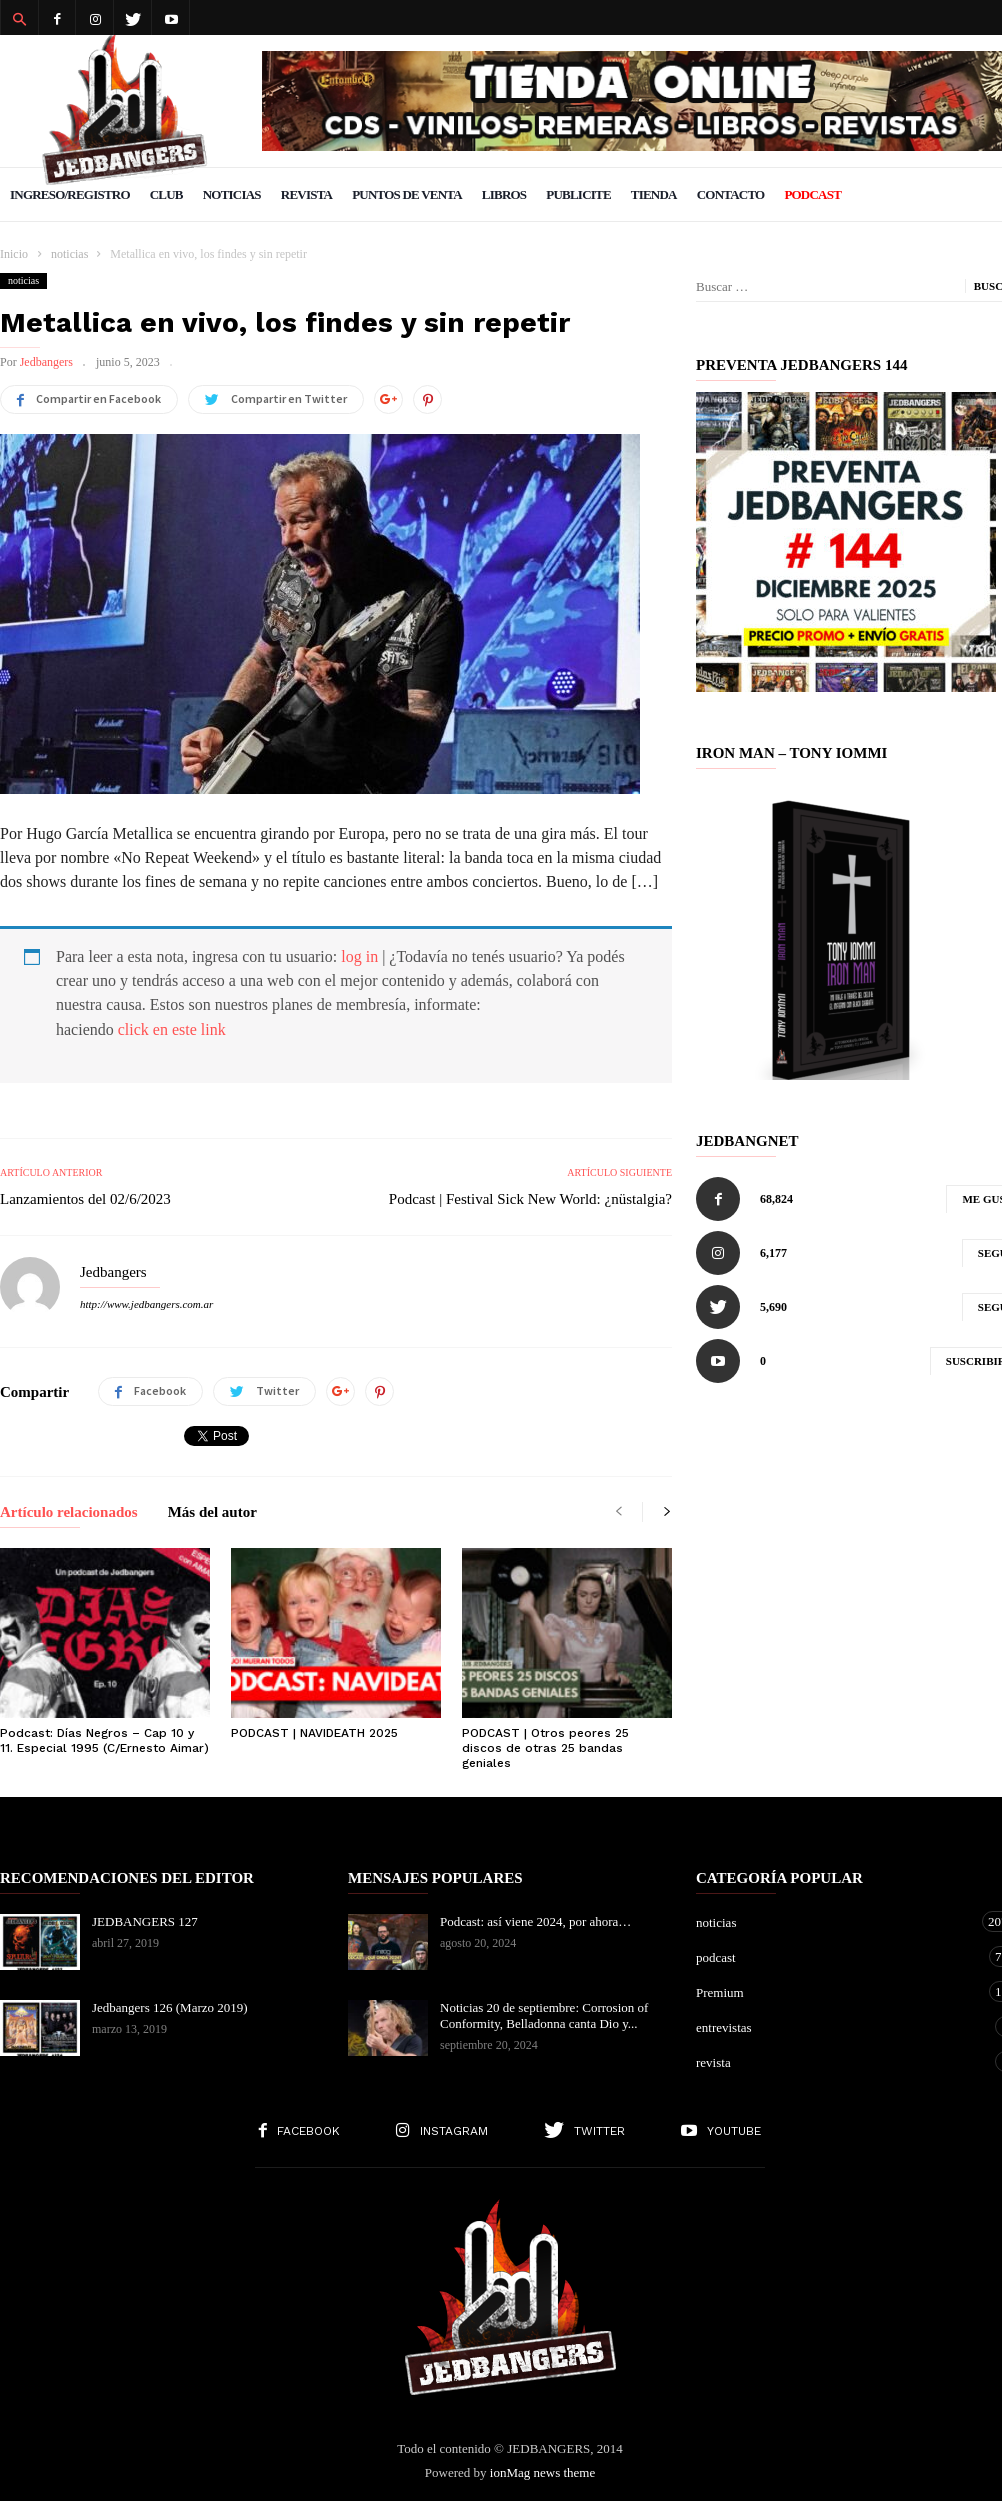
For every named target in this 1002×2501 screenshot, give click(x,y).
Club (166, 194)
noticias (23, 280)
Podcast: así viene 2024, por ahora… (535, 1921)
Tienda (654, 194)
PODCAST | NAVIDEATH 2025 (314, 1733)
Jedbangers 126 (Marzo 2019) (170, 2007)
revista (838, 2061)
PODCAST (812, 194)
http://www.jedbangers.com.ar (146, 1304)
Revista (306, 194)
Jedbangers (46, 362)
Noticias (232, 194)
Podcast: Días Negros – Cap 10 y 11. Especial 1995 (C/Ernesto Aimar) (104, 1740)
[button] (19, 18)
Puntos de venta (407, 194)
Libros (504, 194)
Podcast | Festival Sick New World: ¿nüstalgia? (530, 1199)
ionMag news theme (542, 2472)
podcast (838, 1956)
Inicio (14, 254)
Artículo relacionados (69, 1512)
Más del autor (212, 1512)
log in (359, 956)
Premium (838, 1991)
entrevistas (838, 2026)
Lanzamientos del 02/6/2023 (85, 1199)
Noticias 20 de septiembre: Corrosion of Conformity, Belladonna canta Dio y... (544, 2015)
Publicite (578, 194)
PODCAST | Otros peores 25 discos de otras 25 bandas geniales (545, 1748)
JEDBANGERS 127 (145, 1921)
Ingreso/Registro (70, 194)
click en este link (172, 1029)
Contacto (731, 194)
